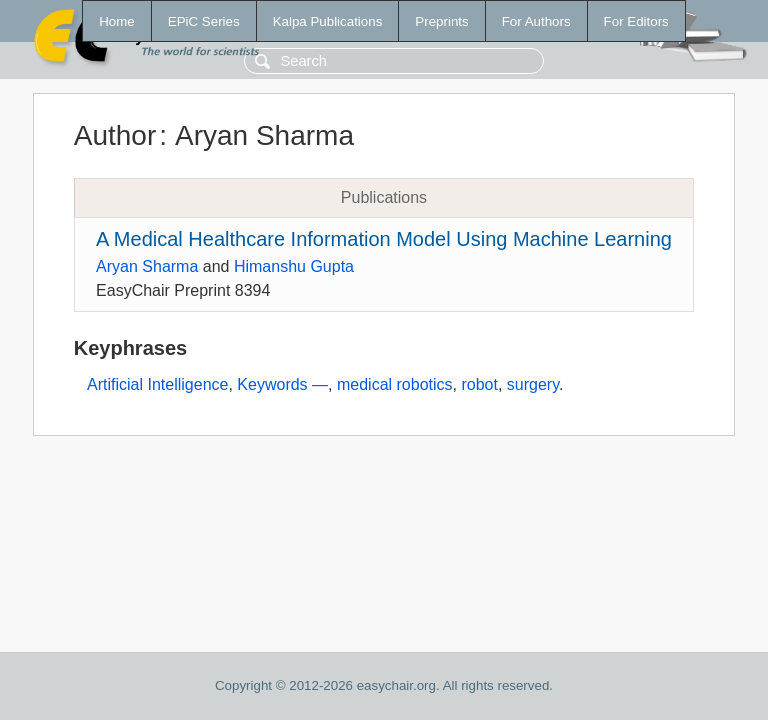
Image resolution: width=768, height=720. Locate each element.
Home (117, 21)
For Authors (536, 21)
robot (479, 384)
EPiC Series (204, 21)
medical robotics (395, 384)
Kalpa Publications (328, 21)
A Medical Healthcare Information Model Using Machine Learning (384, 239)
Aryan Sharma (147, 266)
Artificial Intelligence (157, 384)
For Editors (636, 21)
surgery (533, 384)
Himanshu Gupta (294, 266)
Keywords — (282, 384)
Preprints (441, 21)
